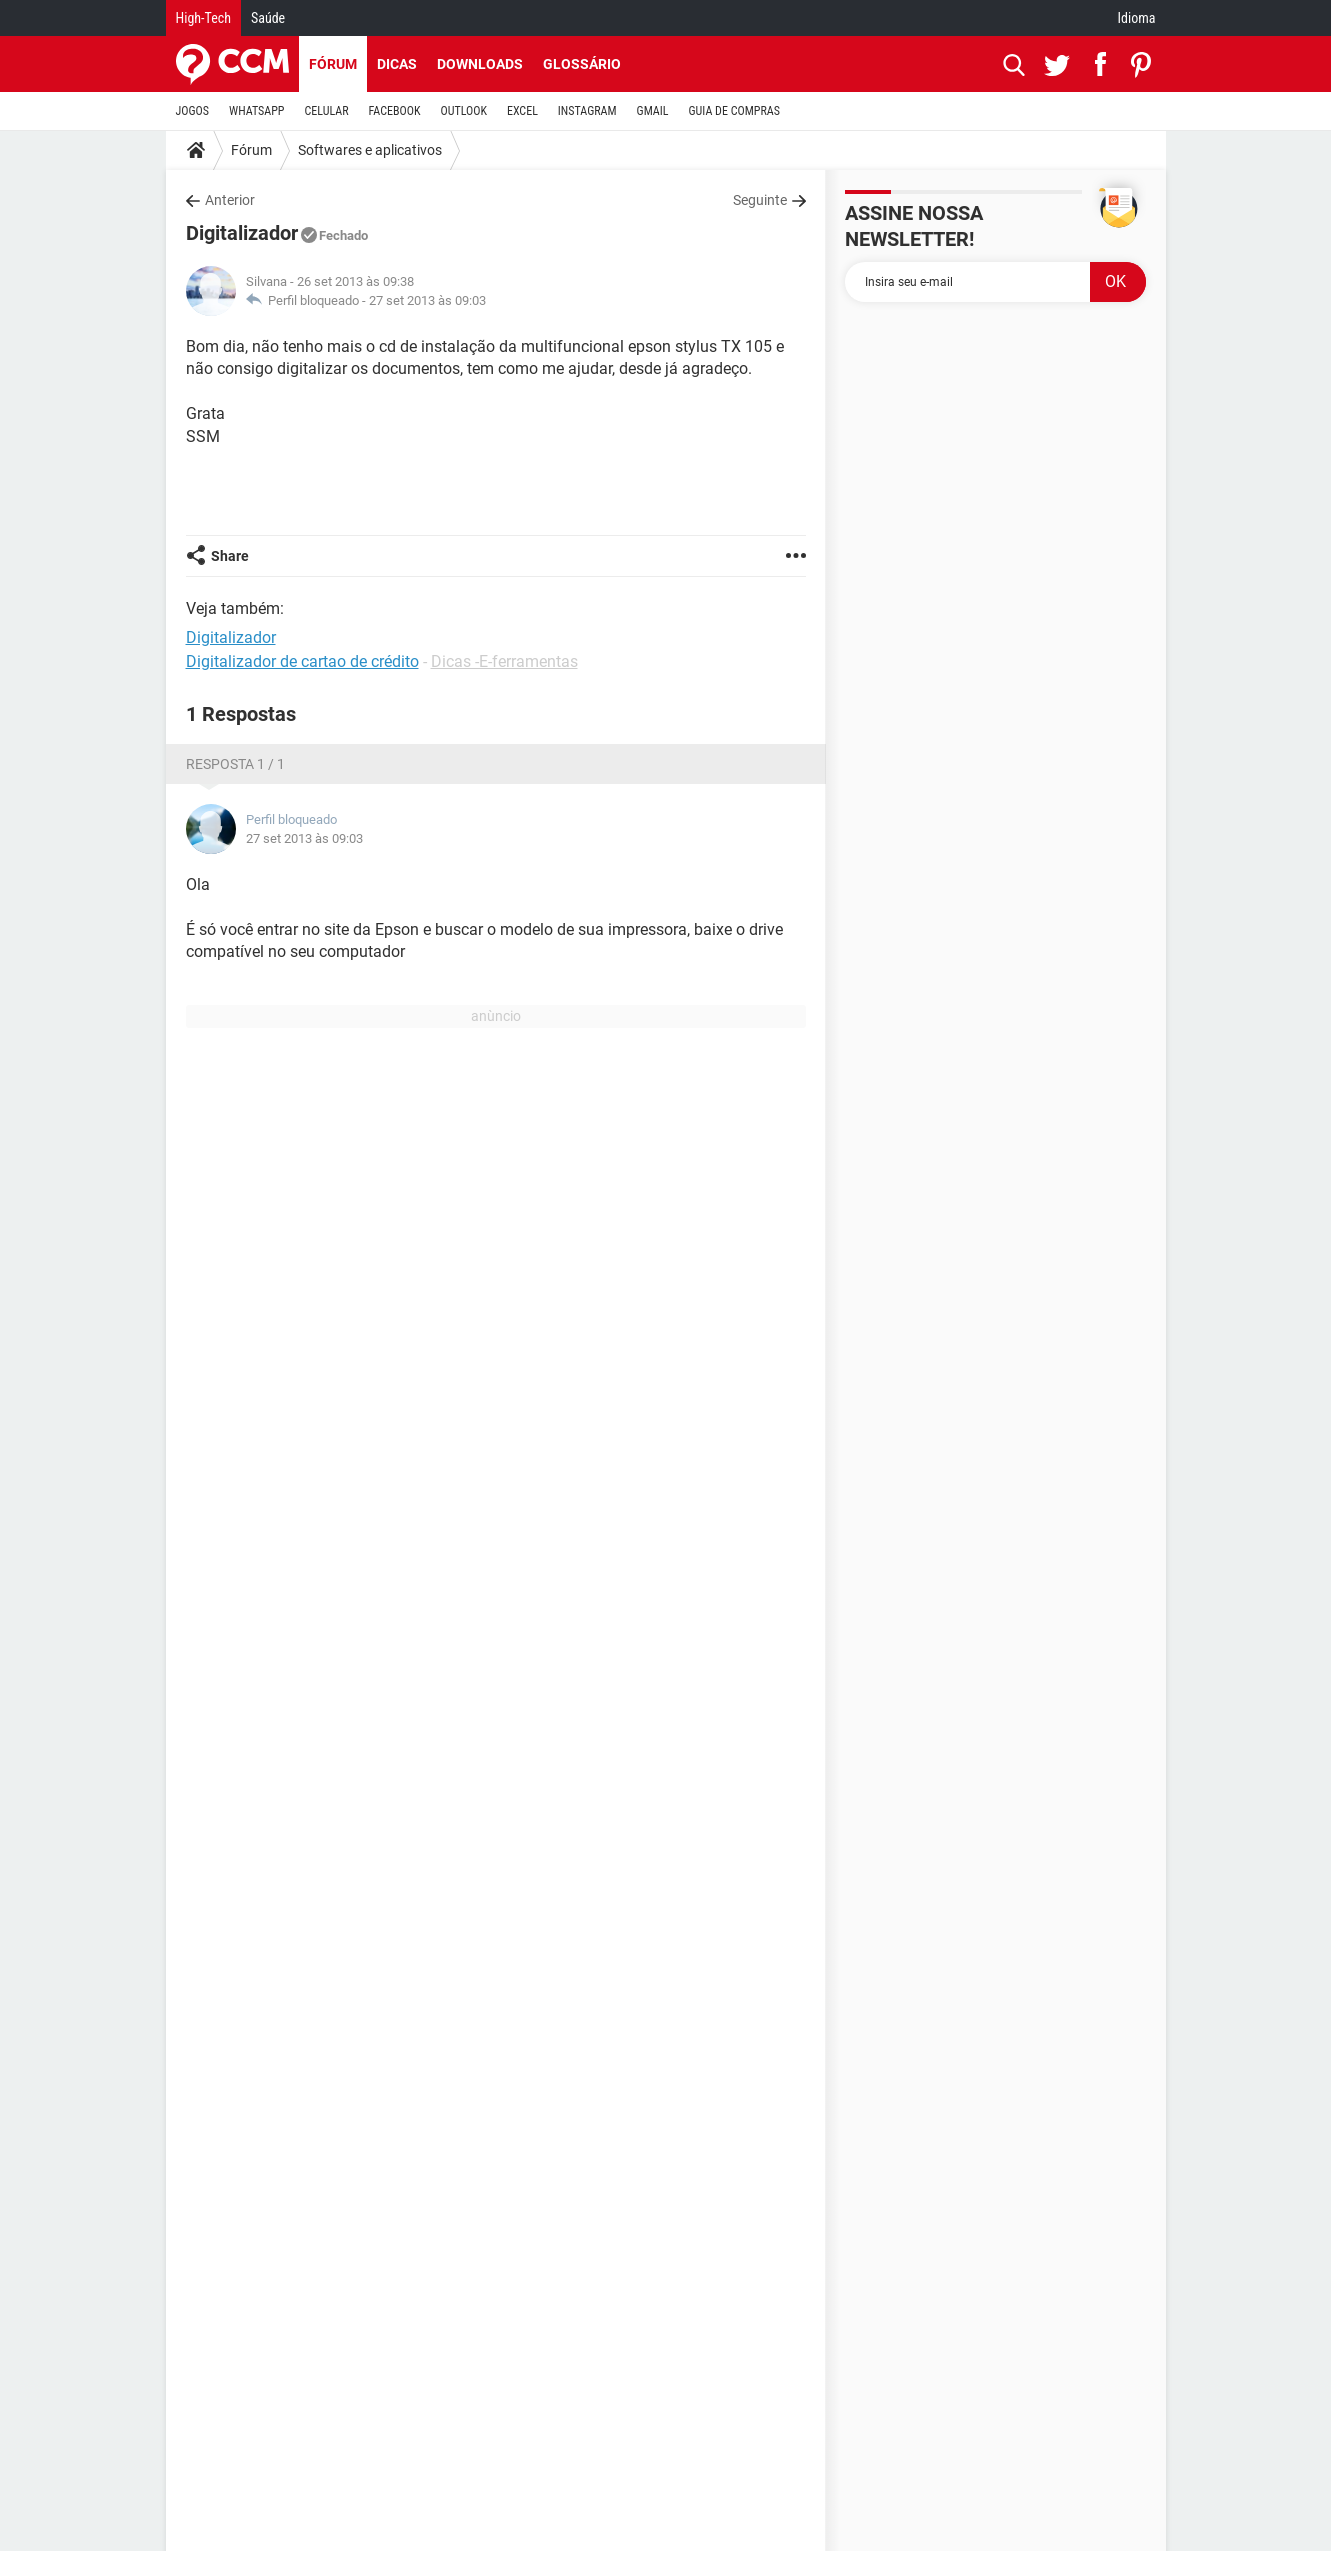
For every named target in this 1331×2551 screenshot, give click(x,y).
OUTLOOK (463, 111)
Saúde (268, 18)
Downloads (480, 64)
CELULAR (327, 111)
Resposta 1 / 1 (235, 764)
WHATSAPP (256, 111)
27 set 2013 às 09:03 (427, 300)
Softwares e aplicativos (370, 150)
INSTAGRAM (587, 111)
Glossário (582, 64)
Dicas (397, 64)
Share (230, 556)
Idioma (1137, 18)
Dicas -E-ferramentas (504, 661)
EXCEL (522, 111)
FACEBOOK (395, 111)
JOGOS (193, 111)
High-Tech (203, 18)
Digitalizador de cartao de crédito (302, 661)
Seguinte (760, 200)
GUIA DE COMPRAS (734, 111)
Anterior (230, 200)
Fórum (333, 64)
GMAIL (653, 111)
